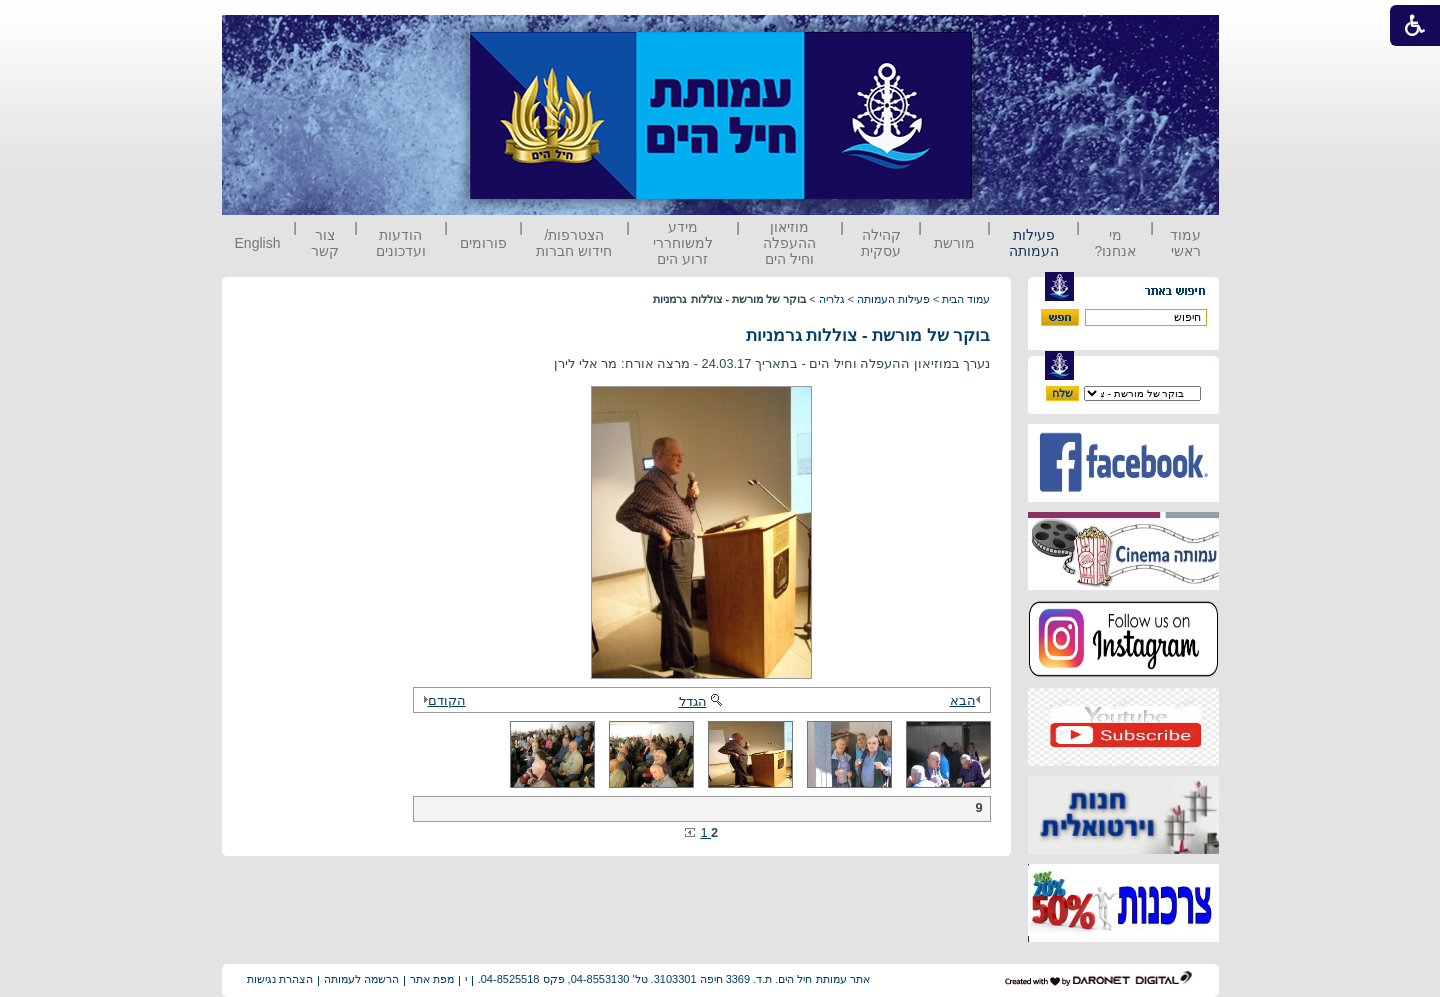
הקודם (442, 700)
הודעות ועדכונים (401, 243)
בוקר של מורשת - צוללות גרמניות (868, 335)
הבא (968, 700)
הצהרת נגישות (280, 979)
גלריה (832, 299)
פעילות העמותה (1034, 243)
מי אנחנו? (1115, 243)
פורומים (483, 243)
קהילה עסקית (881, 243)
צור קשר (325, 243)
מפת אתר (432, 979)
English (258, 243)
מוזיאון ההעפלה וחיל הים (789, 243)
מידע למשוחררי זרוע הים (683, 243)
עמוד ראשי (1185, 243)
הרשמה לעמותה (361, 979)
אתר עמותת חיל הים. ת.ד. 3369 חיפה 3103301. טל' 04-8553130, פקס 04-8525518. (674, 979)
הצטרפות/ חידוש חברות (574, 243)
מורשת (954, 243)
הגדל (702, 701)
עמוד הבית (966, 299)
